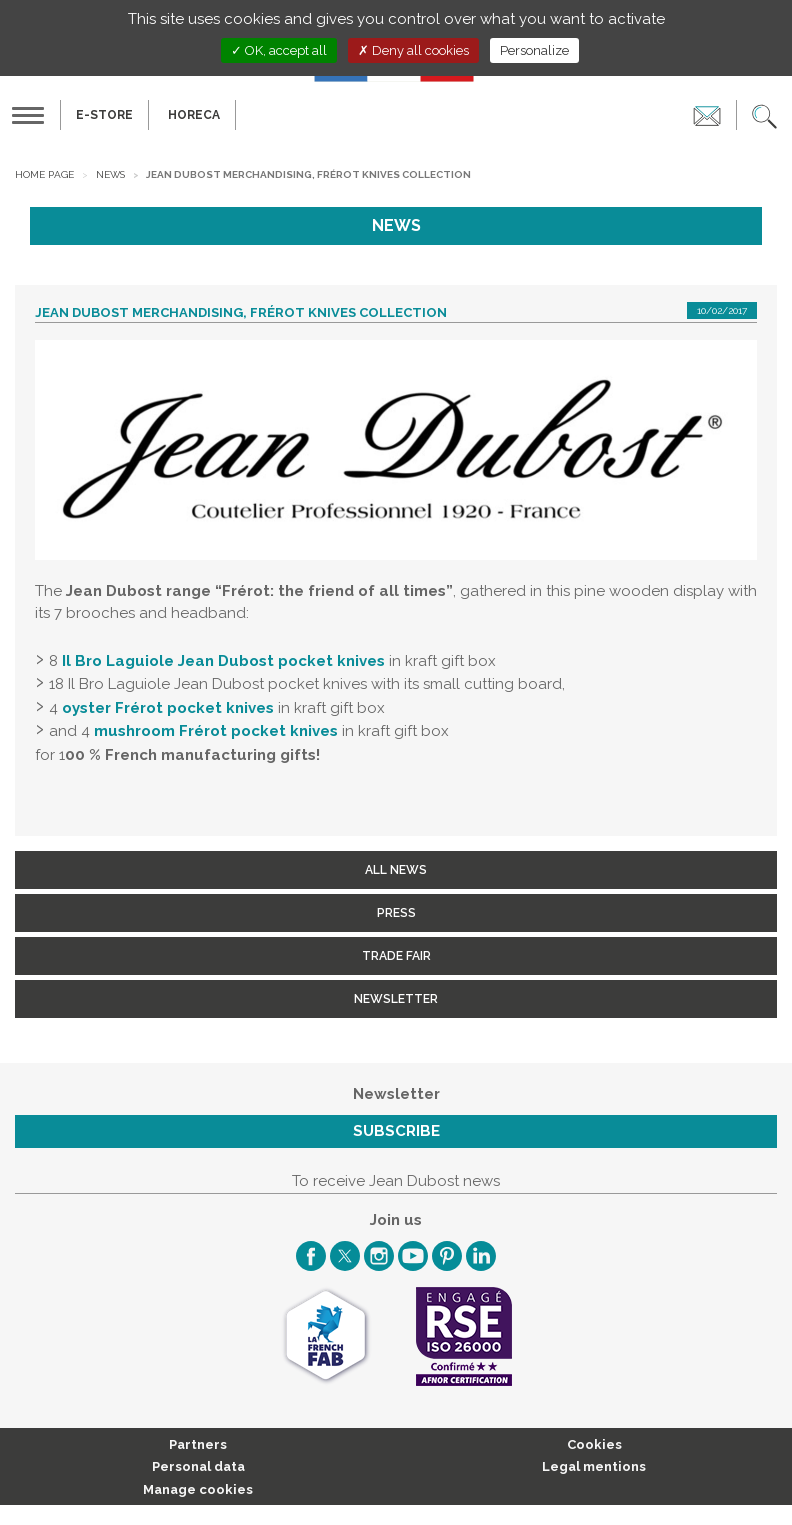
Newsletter (396, 999)
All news (396, 870)
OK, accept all (279, 50)
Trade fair (396, 956)
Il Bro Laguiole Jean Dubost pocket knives (223, 661)
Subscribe (396, 1131)
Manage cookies (198, 1489)
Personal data (198, 1466)
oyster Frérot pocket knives (168, 708)
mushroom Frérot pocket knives (216, 731)
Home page (44, 174)
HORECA (194, 115)
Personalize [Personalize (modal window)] (534, 50)
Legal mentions (594, 1466)
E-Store (104, 115)
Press (396, 913)
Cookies (594, 1444)
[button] (764, 115)
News (110, 174)
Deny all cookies (413, 50)
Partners (198, 1444)
